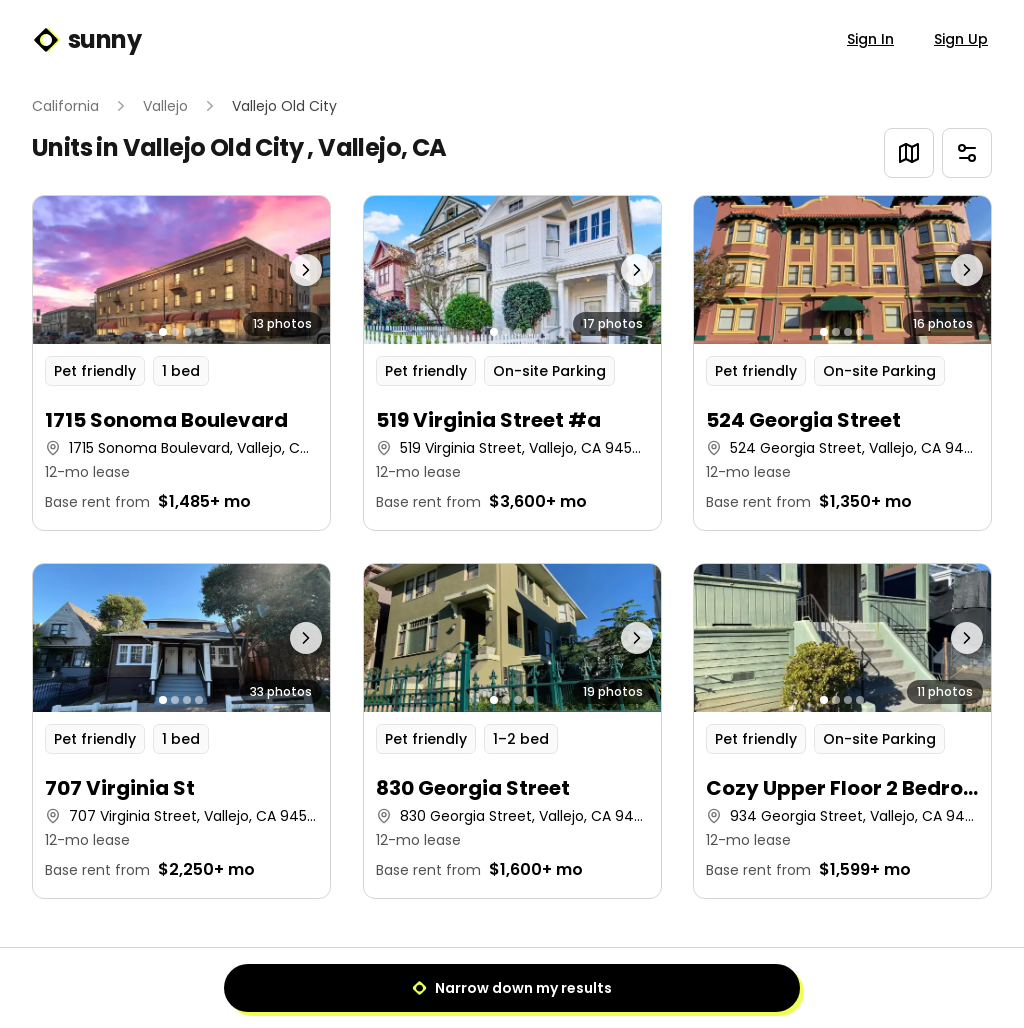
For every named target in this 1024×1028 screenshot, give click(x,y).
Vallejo (165, 106)
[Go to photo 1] (163, 332)
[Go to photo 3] (187, 332)
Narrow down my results (512, 988)
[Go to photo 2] (175, 332)
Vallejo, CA (382, 147)
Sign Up (961, 39)
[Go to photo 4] (199, 332)
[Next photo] (293, 270)
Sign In (870, 39)
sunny (86, 40)
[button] (181, 363)
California (65, 106)
